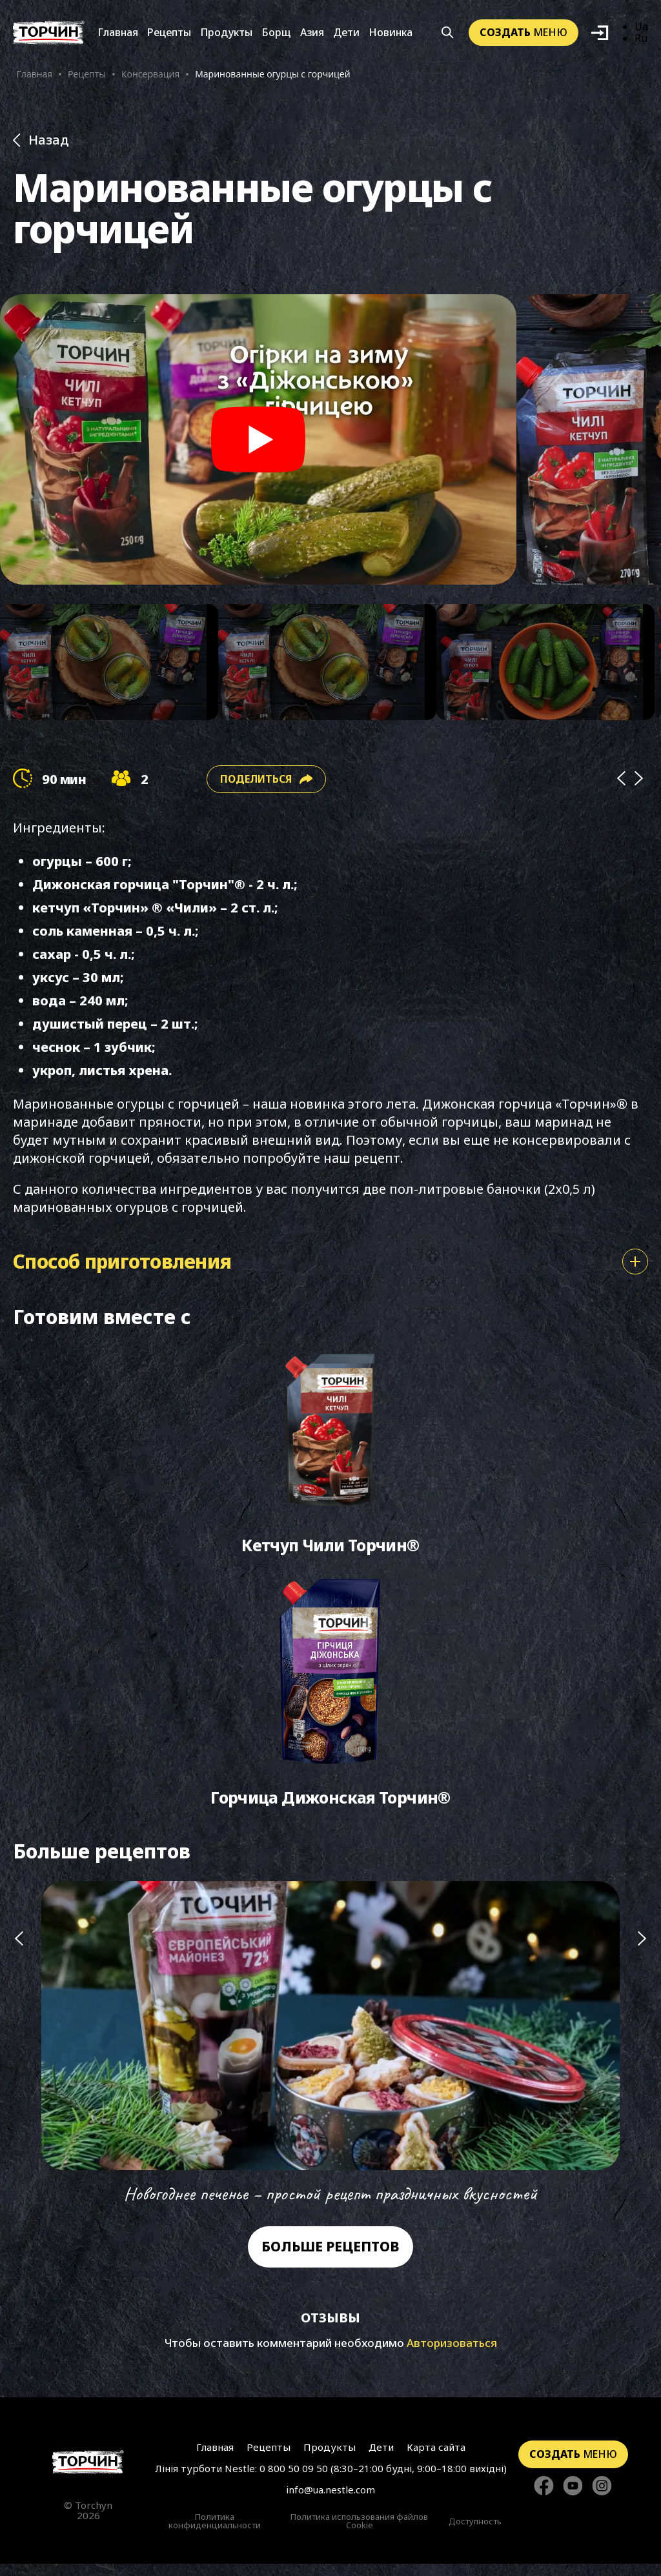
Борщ (276, 34)
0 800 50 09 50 (293, 2480)
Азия (312, 34)
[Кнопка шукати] (448, 34)
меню (523, 33)
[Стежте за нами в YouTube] (573, 2498)
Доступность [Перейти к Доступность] (475, 2533)
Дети (346, 34)
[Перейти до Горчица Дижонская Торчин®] (330, 1703)
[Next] (639, 781)
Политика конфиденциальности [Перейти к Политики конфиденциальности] (214, 2533)
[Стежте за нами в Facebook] (544, 2498)
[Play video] (258, 443)
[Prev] (621, 781)
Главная (117, 34)
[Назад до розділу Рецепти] (330, 143)
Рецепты (169, 34)
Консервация (150, 75)
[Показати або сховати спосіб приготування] (635, 1265)
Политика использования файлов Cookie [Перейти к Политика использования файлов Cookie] (359, 2533)
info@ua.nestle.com (330, 2501)
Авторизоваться (452, 2355)
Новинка (390, 34)
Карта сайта (433, 2459)
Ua (641, 28)
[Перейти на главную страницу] (88, 2474)
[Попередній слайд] (19, 2057)
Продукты (226, 34)
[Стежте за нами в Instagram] (602, 2498)
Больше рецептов (330, 2259)
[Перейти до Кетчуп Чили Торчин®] (330, 1457)
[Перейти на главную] (49, 34)
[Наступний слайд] (642, 2057)
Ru (641, 40)
